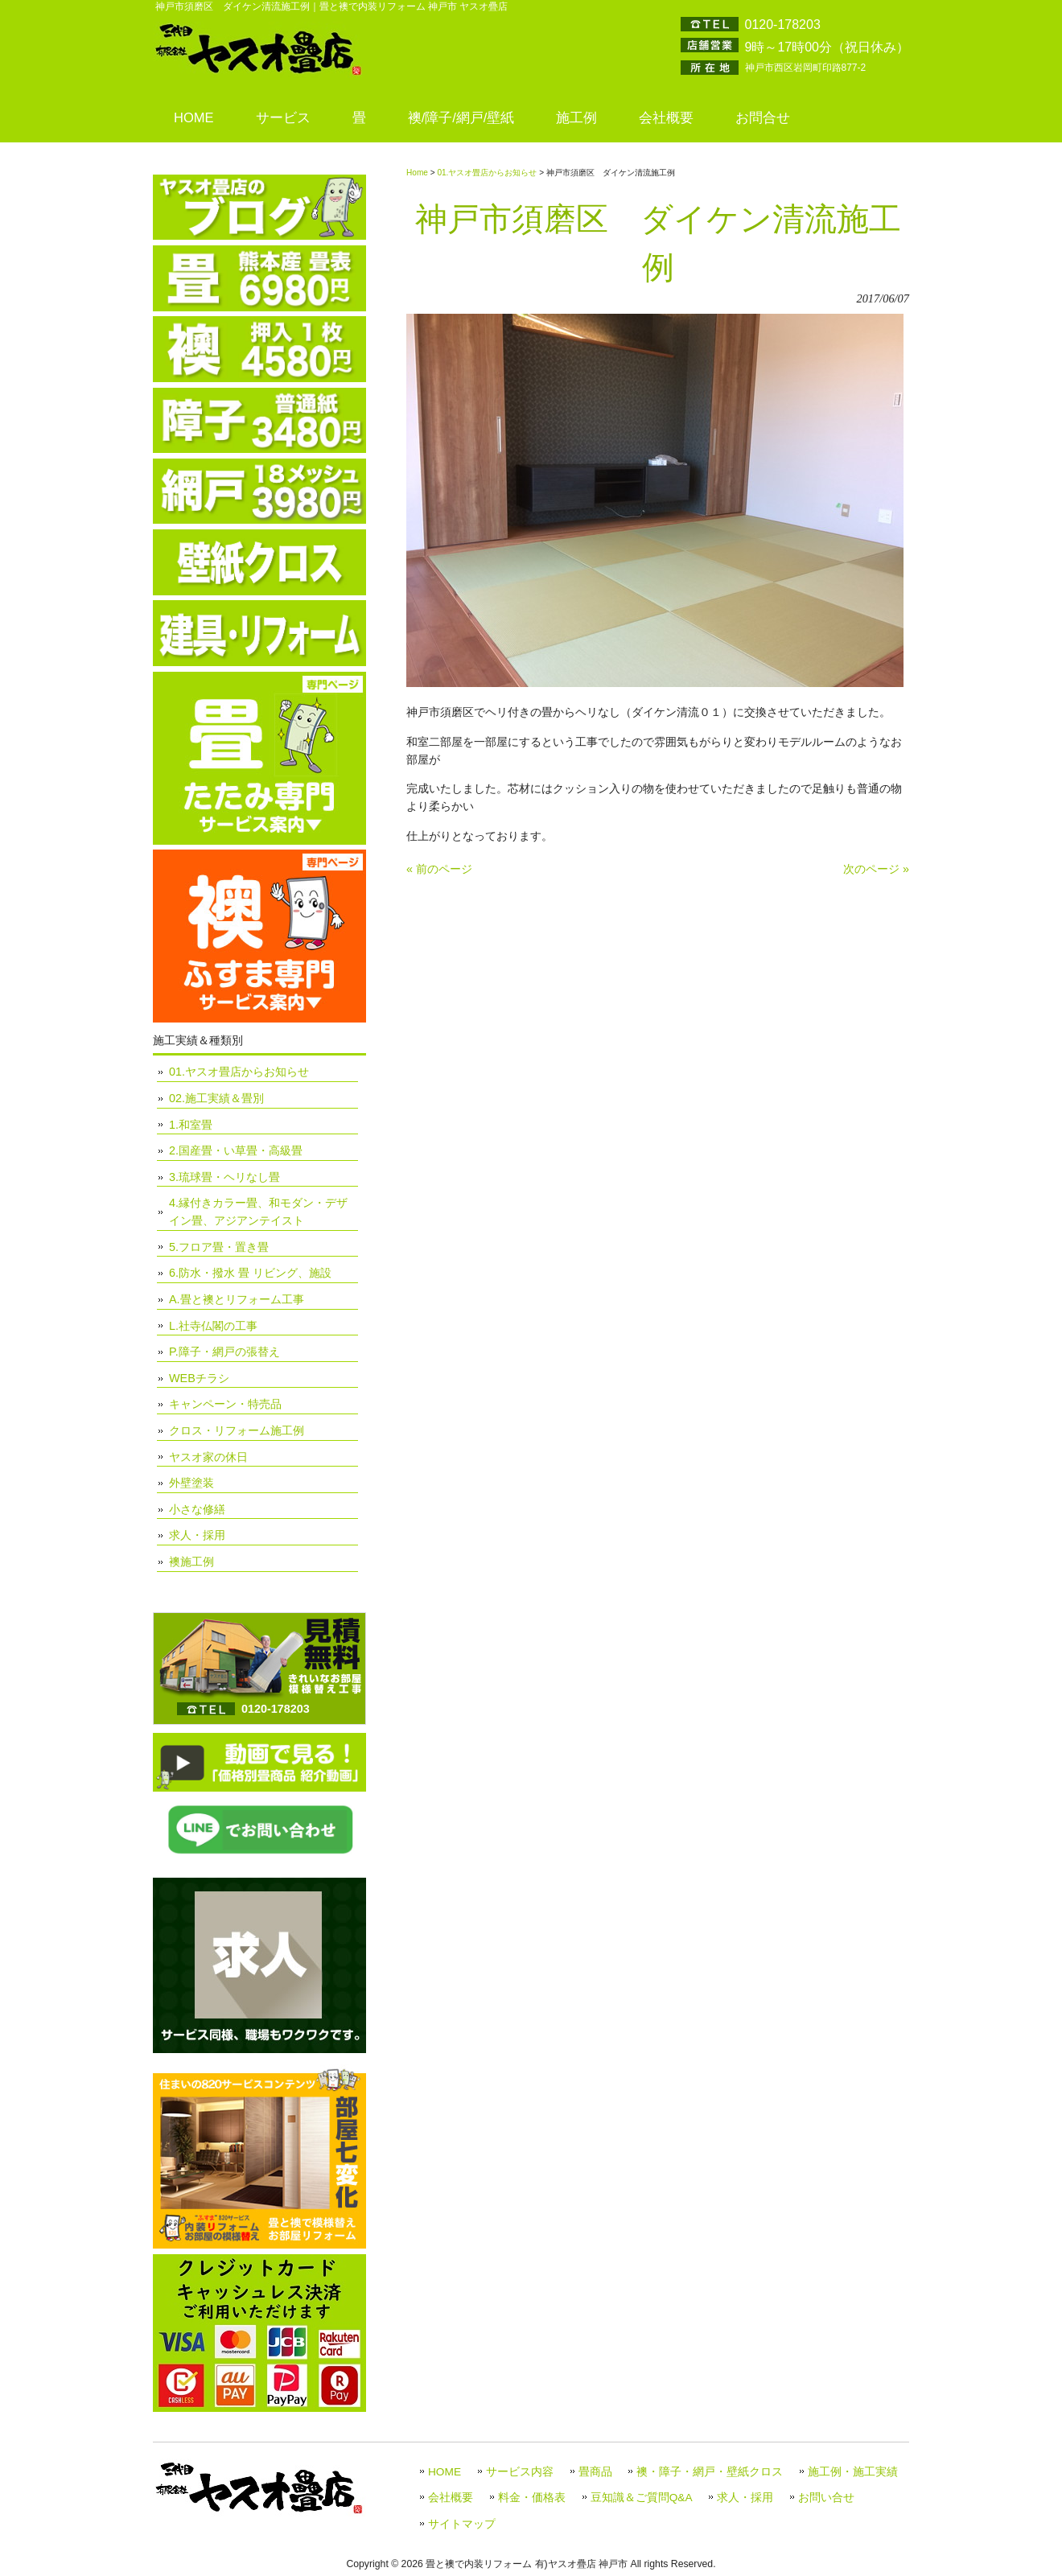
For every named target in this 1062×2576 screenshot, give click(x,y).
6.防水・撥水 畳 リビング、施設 (250, 1272)
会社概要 (450, 2498)
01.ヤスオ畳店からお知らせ (487, 172)
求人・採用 (197, 1535)
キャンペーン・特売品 (225, 1403)
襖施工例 (191, 1561)
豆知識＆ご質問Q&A (642, 2498)
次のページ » (876, 868)
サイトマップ (462, 2524)
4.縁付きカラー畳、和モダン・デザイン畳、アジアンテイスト (258, 1211)
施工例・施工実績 (853, 2472)
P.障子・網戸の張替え (224, 1351)
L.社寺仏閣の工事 (213, 1325)
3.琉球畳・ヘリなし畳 (224, 1177)
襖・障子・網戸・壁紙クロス (709, 2472)
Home (417, 172)
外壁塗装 (191, 1482)
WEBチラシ (199, 1378)
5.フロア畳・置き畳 (219, 1247)
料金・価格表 (532, 2498)
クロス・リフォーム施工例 (236, 1430)
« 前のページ (439, 868)
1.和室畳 (190, 1124)
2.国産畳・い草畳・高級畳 (236, 1150)
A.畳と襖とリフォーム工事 (236, 1299)
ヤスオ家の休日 (208, 1457)
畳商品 (595, 2472)
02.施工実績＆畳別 (216, 1098)
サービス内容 (520, 2472)
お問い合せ (826, 2498)
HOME (444, 2472)
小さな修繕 (197, 1509)
